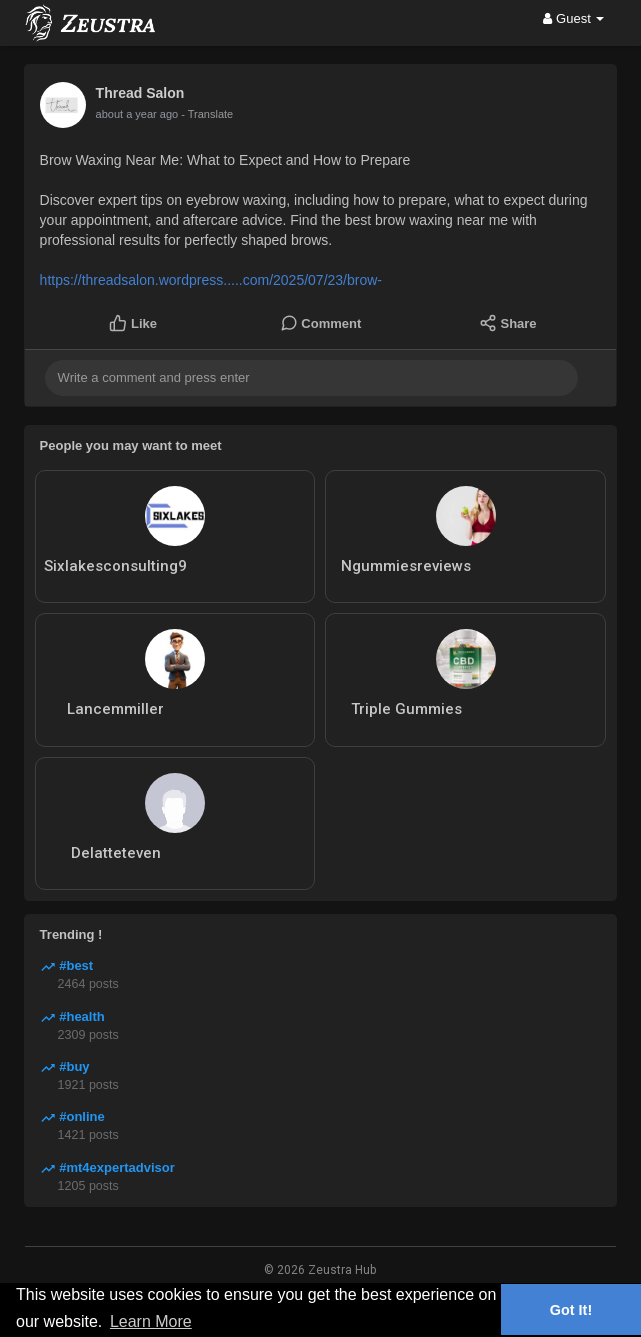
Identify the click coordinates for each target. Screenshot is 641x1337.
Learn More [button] (151, 1321)
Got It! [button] (571, 1310)
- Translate (197, 114)
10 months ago (132, 114)
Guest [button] (573, 18)
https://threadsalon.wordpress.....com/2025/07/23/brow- (211, 280)
